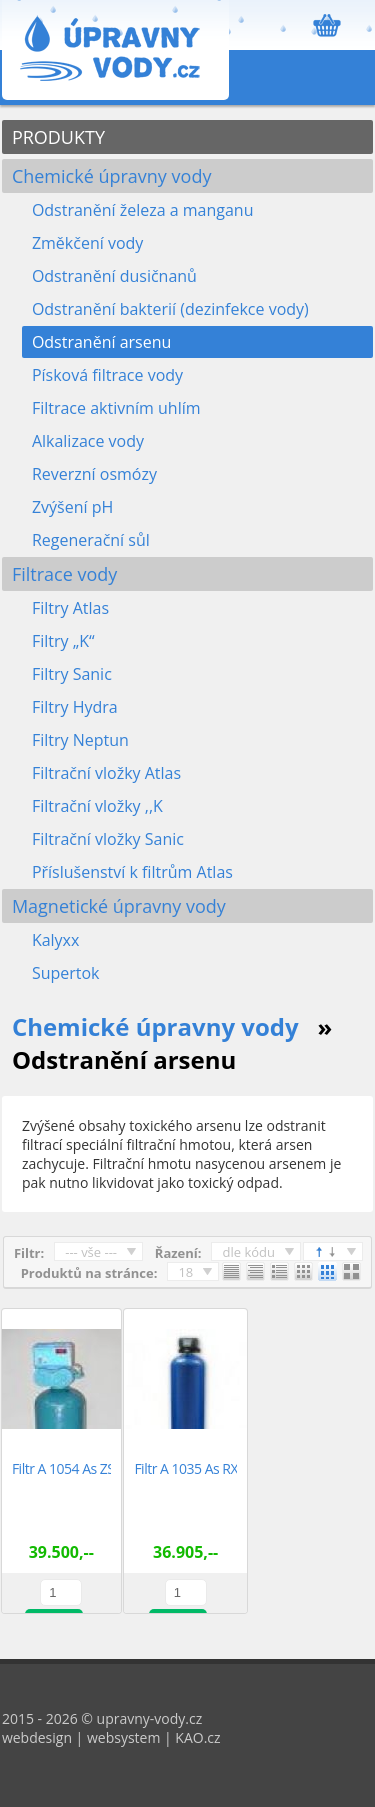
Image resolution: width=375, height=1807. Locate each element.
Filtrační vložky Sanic (108, 839)
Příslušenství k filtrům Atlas (132, 872)
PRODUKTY (58, 137)
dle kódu (248, 1252)
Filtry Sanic (72, 674)
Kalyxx (56, 940)
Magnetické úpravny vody (119, 906)
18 (185, 1272)
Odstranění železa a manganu (143, 210)
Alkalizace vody (88, 441)
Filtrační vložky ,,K (97, 806)
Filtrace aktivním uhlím (116, 408)
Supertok (66, 973)
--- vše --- (91, 1252)
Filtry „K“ (63, 641)
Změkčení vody (87, 243)
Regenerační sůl (91, 540)
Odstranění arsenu (101, 342)
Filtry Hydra (75, 707)
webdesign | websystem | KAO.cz (111, 1737)
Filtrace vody (64, 574)
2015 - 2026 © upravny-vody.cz (102, 1718)
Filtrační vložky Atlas (106, 773)
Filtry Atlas (70, 608)
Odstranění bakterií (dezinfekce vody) (170, 309)
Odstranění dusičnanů (114, 276)
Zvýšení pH (72, 507)
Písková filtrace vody (107, 375)
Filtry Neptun (80, 740)
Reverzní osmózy (94, 474)
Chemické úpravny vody (112, 176)
